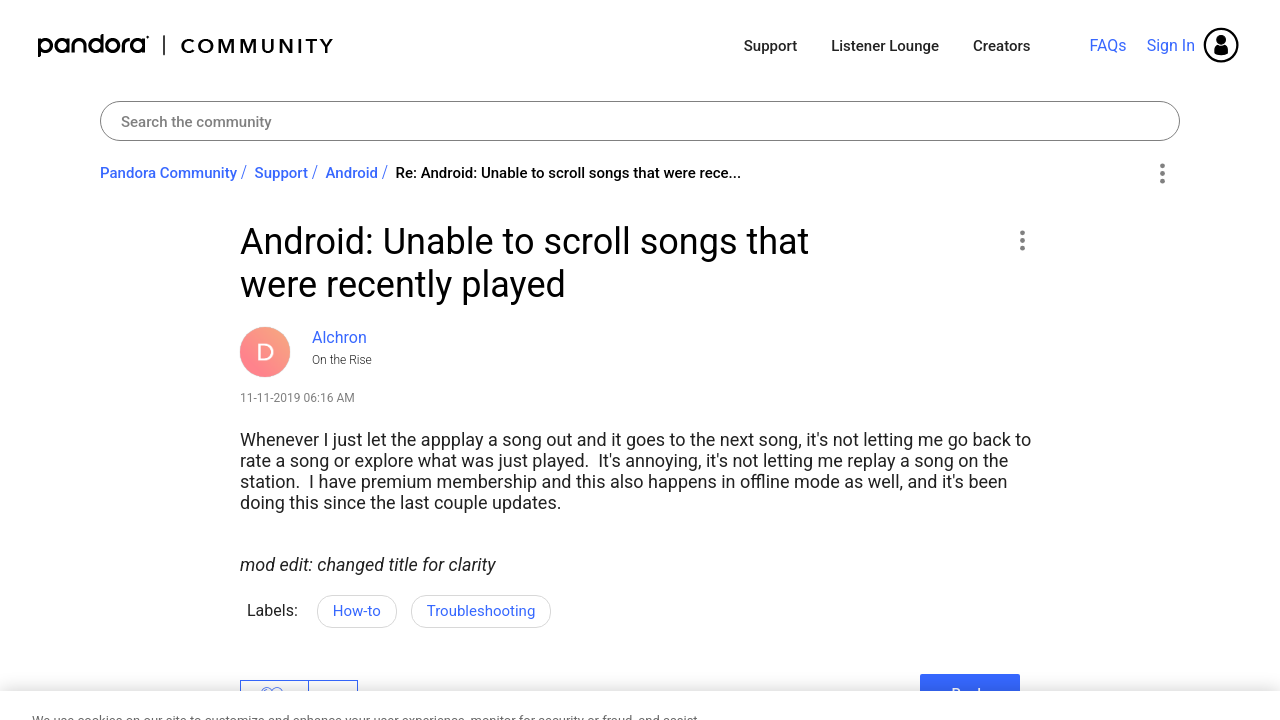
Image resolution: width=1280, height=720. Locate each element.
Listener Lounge (885, 46)
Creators (1001, 46)
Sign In (1171, 45)
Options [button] (1161, 174)
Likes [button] (274, 697)
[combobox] (640, 121)
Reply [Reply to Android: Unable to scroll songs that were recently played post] (969, 694)
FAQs (1107, 45)
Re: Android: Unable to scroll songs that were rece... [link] (569, 173)
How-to (357, 611)
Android (352, 173)
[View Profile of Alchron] (339, 337)
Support (770, 46)
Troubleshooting (481, 611)
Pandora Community (186, 45)
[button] (1021, 240)
